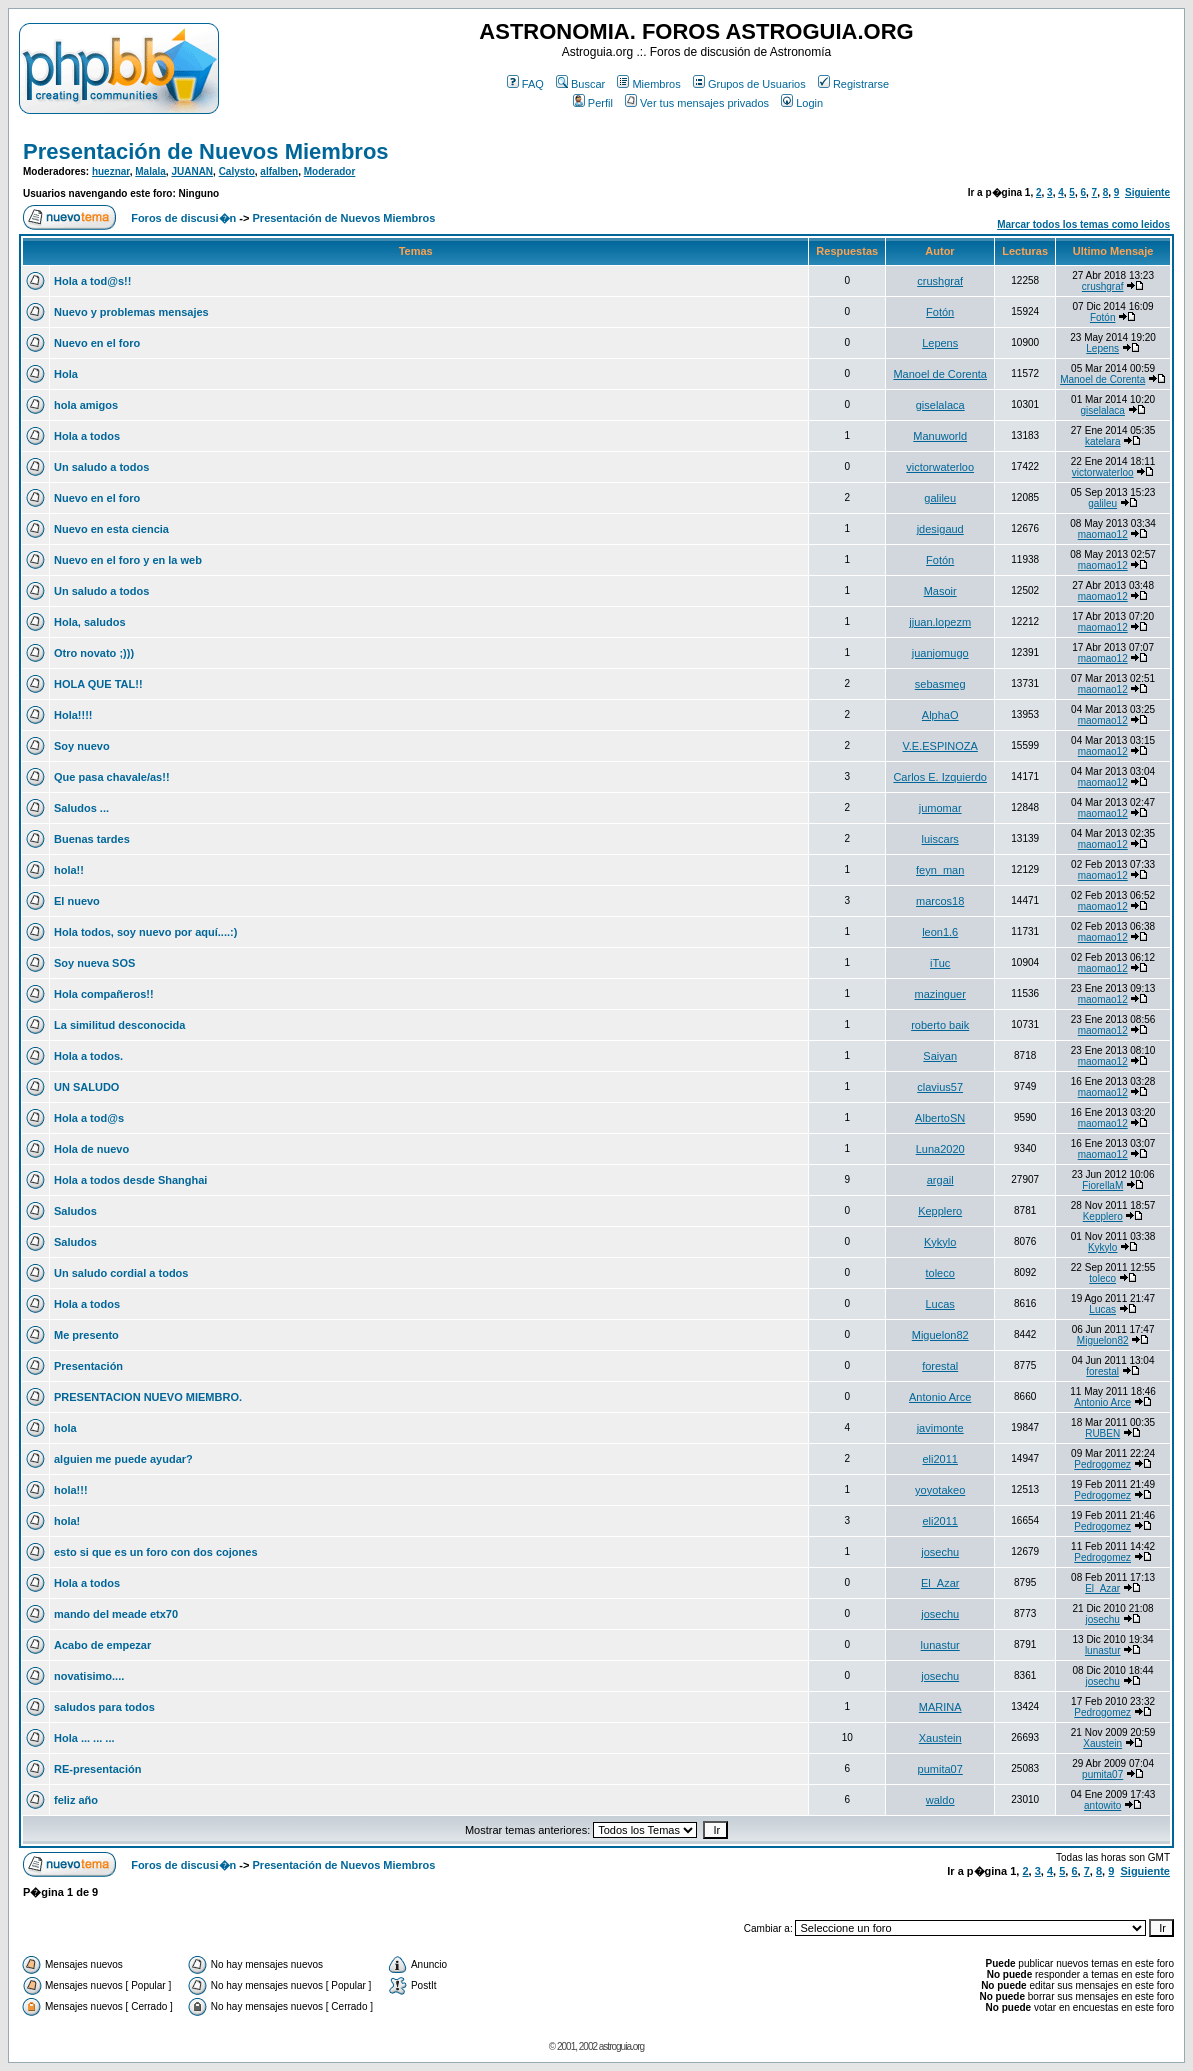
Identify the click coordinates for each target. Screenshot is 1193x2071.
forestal (940, 1366)
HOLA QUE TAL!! (98, 684)
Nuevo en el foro (97, 343)
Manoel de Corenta (940, 374)
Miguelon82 (940, 1335)
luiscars (940, 839)
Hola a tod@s (89, 1118)
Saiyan (940, 1056)
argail (940, 1180)
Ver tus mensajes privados (697, 103)
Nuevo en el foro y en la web (128, 560)
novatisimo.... (89, 1676)
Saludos (75, 1211)
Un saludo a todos (101, 467)
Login (802, 103)
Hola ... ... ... (84, 1738)
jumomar (940, 808)
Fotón (940, 312)
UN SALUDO (86, 1087)
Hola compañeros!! (104, 994)
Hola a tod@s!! (92, 281)
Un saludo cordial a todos (121, 1273)
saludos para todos (104, 1707)
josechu (940, 1552)
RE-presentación (97, 1769)
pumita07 (940, 1769)
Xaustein (940, 1738)
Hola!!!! (73, 715)
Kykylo (940, 1242)
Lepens (940, 343)
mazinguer (940, 994)
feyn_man (940, 870)
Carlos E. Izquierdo (940, 777)
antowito (1102, 1805)
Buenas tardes (92, 839)
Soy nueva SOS (94, 963)
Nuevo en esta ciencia (111, 529)
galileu (940, 498)
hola (65, 1428)
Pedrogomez (1102, 1464)
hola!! (69, 870)
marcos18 (940, 901)
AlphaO (940, 715)
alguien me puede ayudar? (123, 1459)
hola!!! (71, 1490)
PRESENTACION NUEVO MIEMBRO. (148, 1397)
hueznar (111, 171)
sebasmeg (940, 684)
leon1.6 (940, 932)
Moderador (330, 171)
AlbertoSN (940, 1118)
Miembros (648, 84)
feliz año (76, 1800)
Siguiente (1147, 192)
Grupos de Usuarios (749, 84)
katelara (1103, 441)
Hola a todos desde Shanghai (130, 1180)
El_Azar (940, 1583)
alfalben (279, 171)
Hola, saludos (90, 622)
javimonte (940, 1428)
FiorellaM (1102, 1185)
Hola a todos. (88, 1056)
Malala (150, 171)
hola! (67, 1521)
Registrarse (853, 84)
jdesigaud (940, 529)
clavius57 (940, 1087)
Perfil (593, 103)
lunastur (940, 1645)
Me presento (86, 1335)
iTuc (940, 963)
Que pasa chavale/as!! (112, 777)
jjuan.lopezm (940, 622)
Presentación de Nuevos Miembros (206, 151)
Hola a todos (87, 436)
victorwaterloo (940, 467)
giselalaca (940, 405)
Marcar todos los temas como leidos (1083, 224)
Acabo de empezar (102, 1645)
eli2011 (939, 1459)
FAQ (525, 84)
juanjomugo (940, 653)
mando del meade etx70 (116, 1614)
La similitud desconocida (119, 1025)
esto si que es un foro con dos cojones (156, 1552)
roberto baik (940, 1025)
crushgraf (940, 281)
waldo (940, 1800)
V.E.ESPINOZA (939, 746)
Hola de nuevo (91, 1149)
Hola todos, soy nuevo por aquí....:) (145, 932)
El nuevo (77, 901)
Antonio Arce (940, 1397)
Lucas (940, 1304)
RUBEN (1102, 1433)
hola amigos (86, 405)
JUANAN (192, 171)
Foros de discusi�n (183, 218)
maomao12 (1103, 534)
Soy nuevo (82, 746)
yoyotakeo (940, 1490)
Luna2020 (940, 1149)
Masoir (940, 591)
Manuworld (940, 436)
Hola (66, 374)
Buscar (580, 84)
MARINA (940, 1707)
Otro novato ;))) (94, 653)
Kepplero (940, 1211)
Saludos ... (81, 808)
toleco (940, 1273)
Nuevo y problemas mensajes (131, 312)
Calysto (237, 171)
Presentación (88, 1366)
